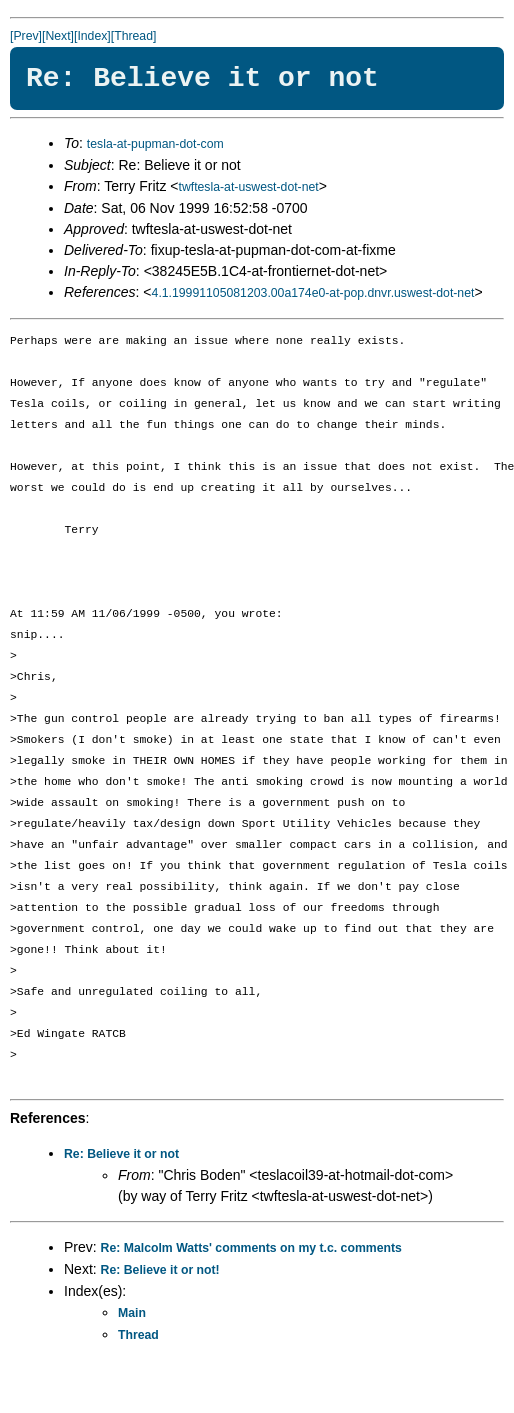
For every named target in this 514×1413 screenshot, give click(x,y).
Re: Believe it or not (121, 1154)
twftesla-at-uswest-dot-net (248, 187)
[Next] (58, 36)
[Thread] (134, 36)
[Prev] (26, 36)
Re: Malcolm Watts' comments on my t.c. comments (251, 1248)
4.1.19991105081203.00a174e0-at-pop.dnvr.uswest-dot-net (313, 293)
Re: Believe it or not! (160, 1270)
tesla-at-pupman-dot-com (155, 144)
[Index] (92, 36)
